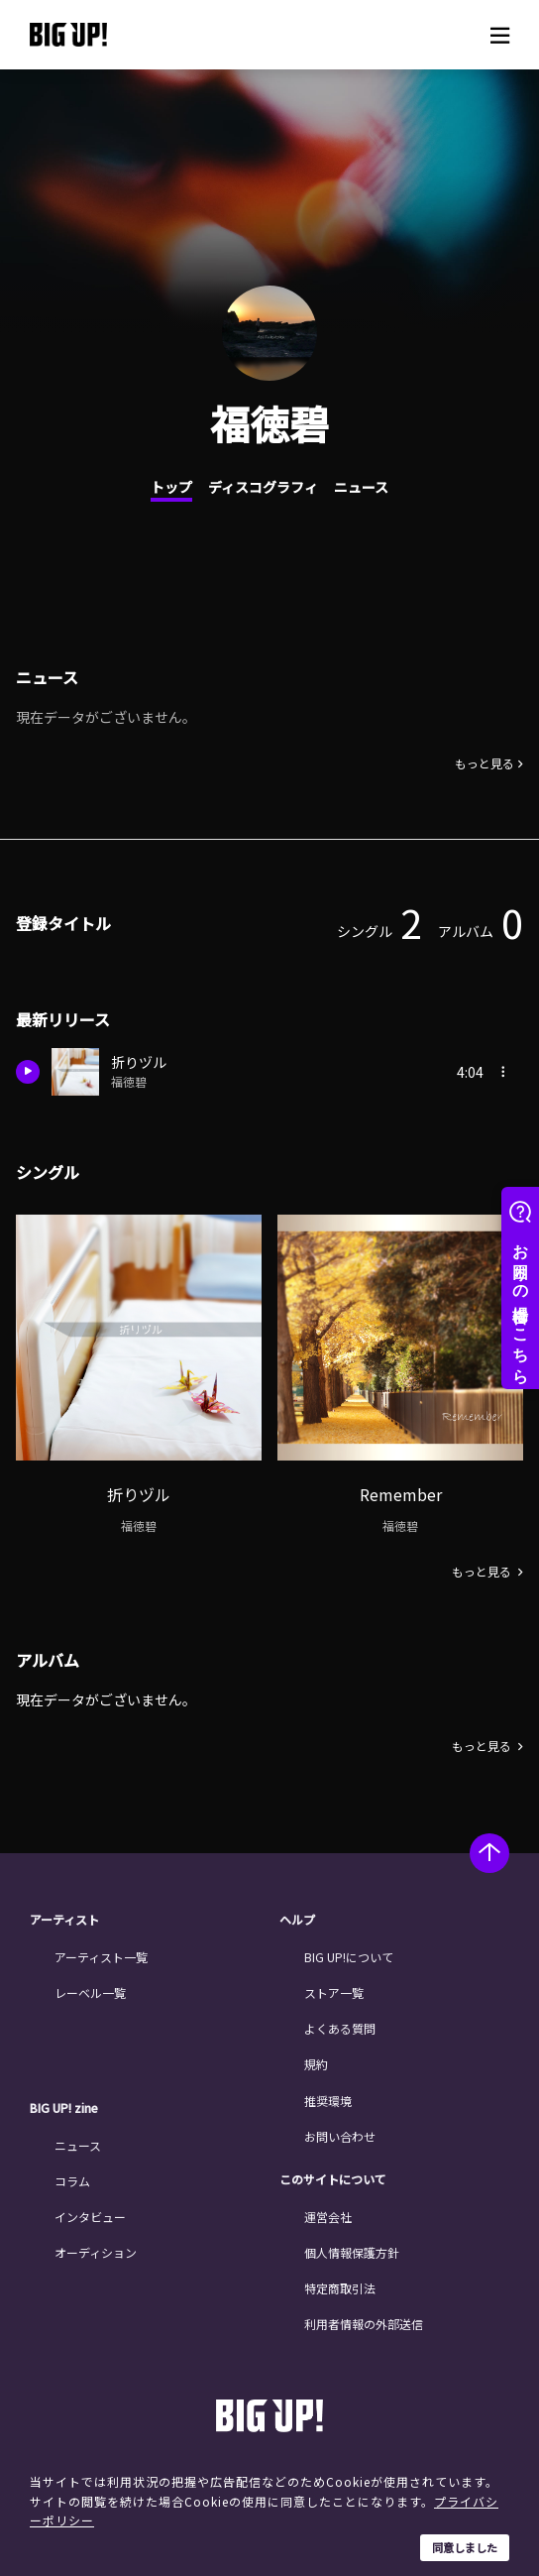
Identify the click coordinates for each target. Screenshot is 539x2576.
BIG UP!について (348, 1956)
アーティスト (64, 1920)
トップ (171, 487)
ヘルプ (297, 1920)
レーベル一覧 (90, 1992)
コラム (72, 2180)
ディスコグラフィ (263, 487)
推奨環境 (328, 2100)
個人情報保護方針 (351, 2252)
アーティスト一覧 (101, 1956)
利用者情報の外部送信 (363, 2323)
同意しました (464, 2547)
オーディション (95, 2252)
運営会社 (328, 2216)
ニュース (361, 487)
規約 (316, 2063)
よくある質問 (340, 2028)
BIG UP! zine (64, 2108)
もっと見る (484, 763)
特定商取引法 (340, 2288)
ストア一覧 (334, 1992)
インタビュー (90, 2216)
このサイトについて (332, 2179)
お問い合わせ (340, 2136)
